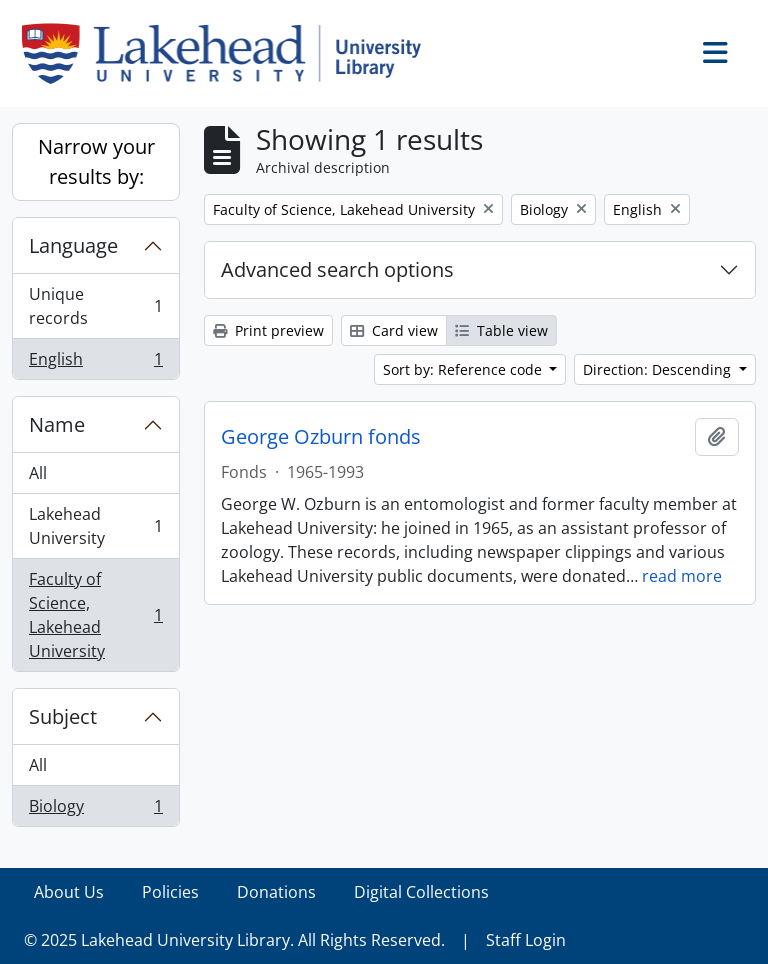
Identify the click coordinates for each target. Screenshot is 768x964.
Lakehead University (95, 526)
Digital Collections (421, 892)
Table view (501, 330)
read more (682, 576)
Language (73, 245)
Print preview (268, 330)
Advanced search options (337, 269)
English (95, 363)
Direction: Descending (659, 369)
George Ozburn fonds (321, 437)
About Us (69, 892)
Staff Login (526, 940)
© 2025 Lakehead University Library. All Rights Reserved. (234, 940)
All (38, 473)
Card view (394, 330)
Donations (276, 892)
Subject (63, 716)
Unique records (95, 306)
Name (57, 424)
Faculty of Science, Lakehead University (95, 615)
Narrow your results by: (96, 161)
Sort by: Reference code (464, 369)
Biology (95, 810)
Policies (170, 892)
